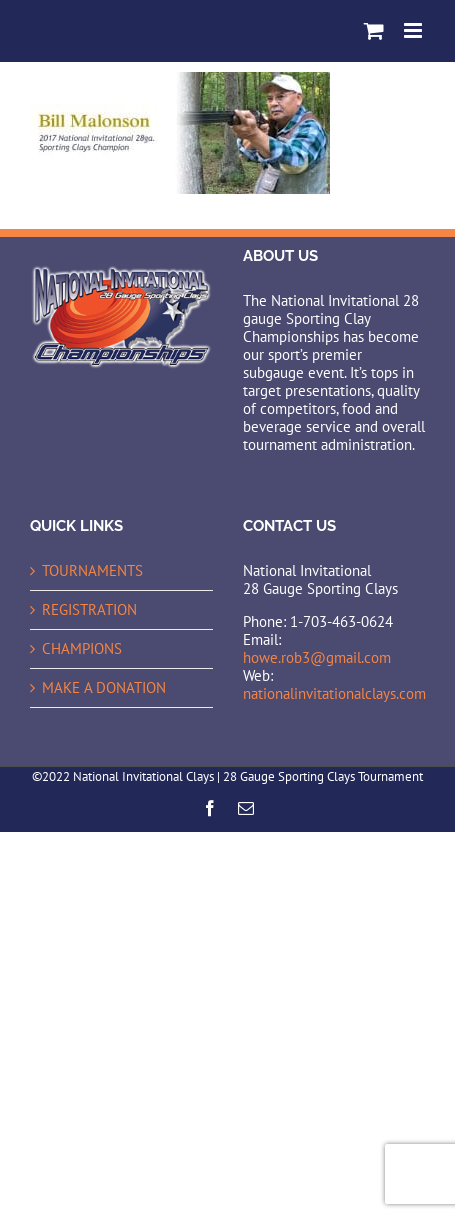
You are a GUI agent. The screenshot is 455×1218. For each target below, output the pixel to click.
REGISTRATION (89, 610)
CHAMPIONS (82, 649)
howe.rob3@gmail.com (317, 657)
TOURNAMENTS (92, 571)
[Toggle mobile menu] (414, 30)
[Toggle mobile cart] (374, 30)
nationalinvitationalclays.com (334, 693)
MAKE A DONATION (104, 688)
